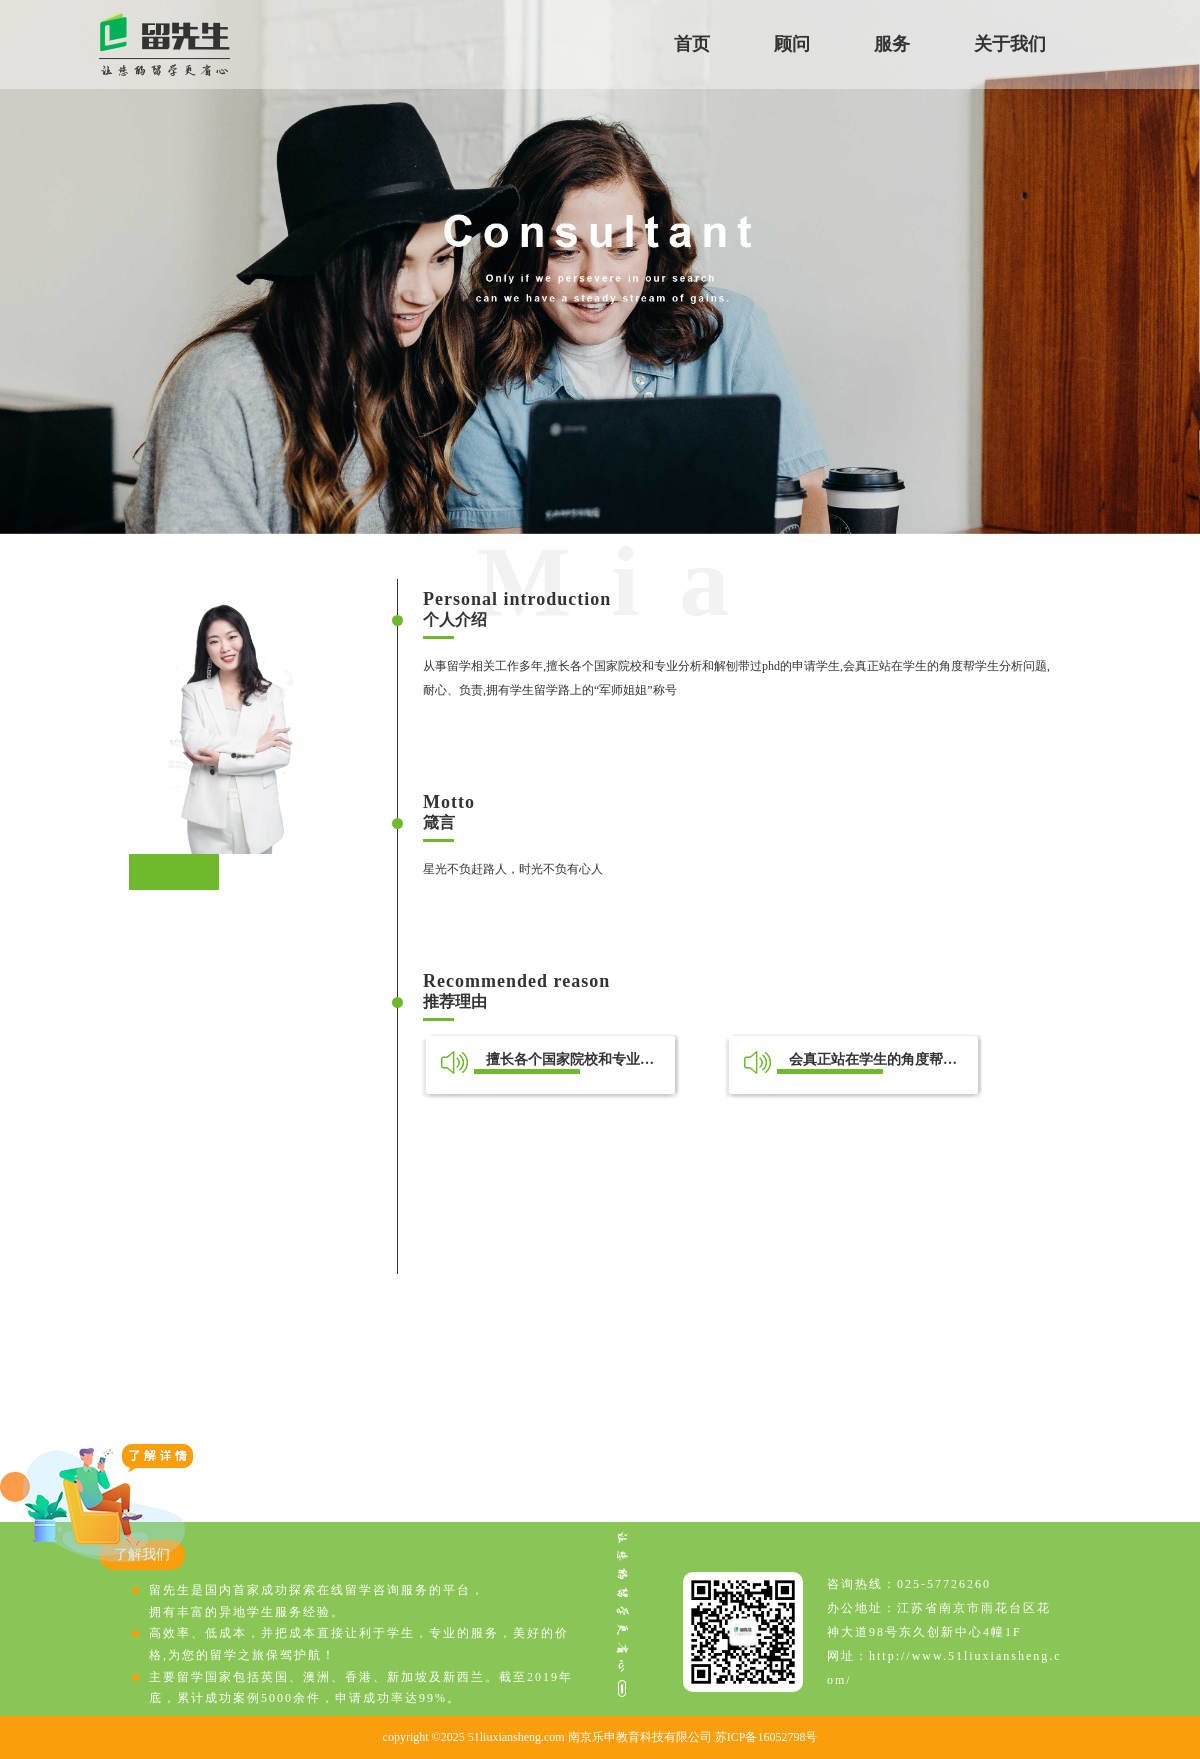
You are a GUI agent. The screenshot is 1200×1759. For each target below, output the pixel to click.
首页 (692, 44)
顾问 (792, 44)
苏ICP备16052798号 (766, 1737)
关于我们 (1010, 44)
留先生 (164, 44)
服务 (892, 44)
